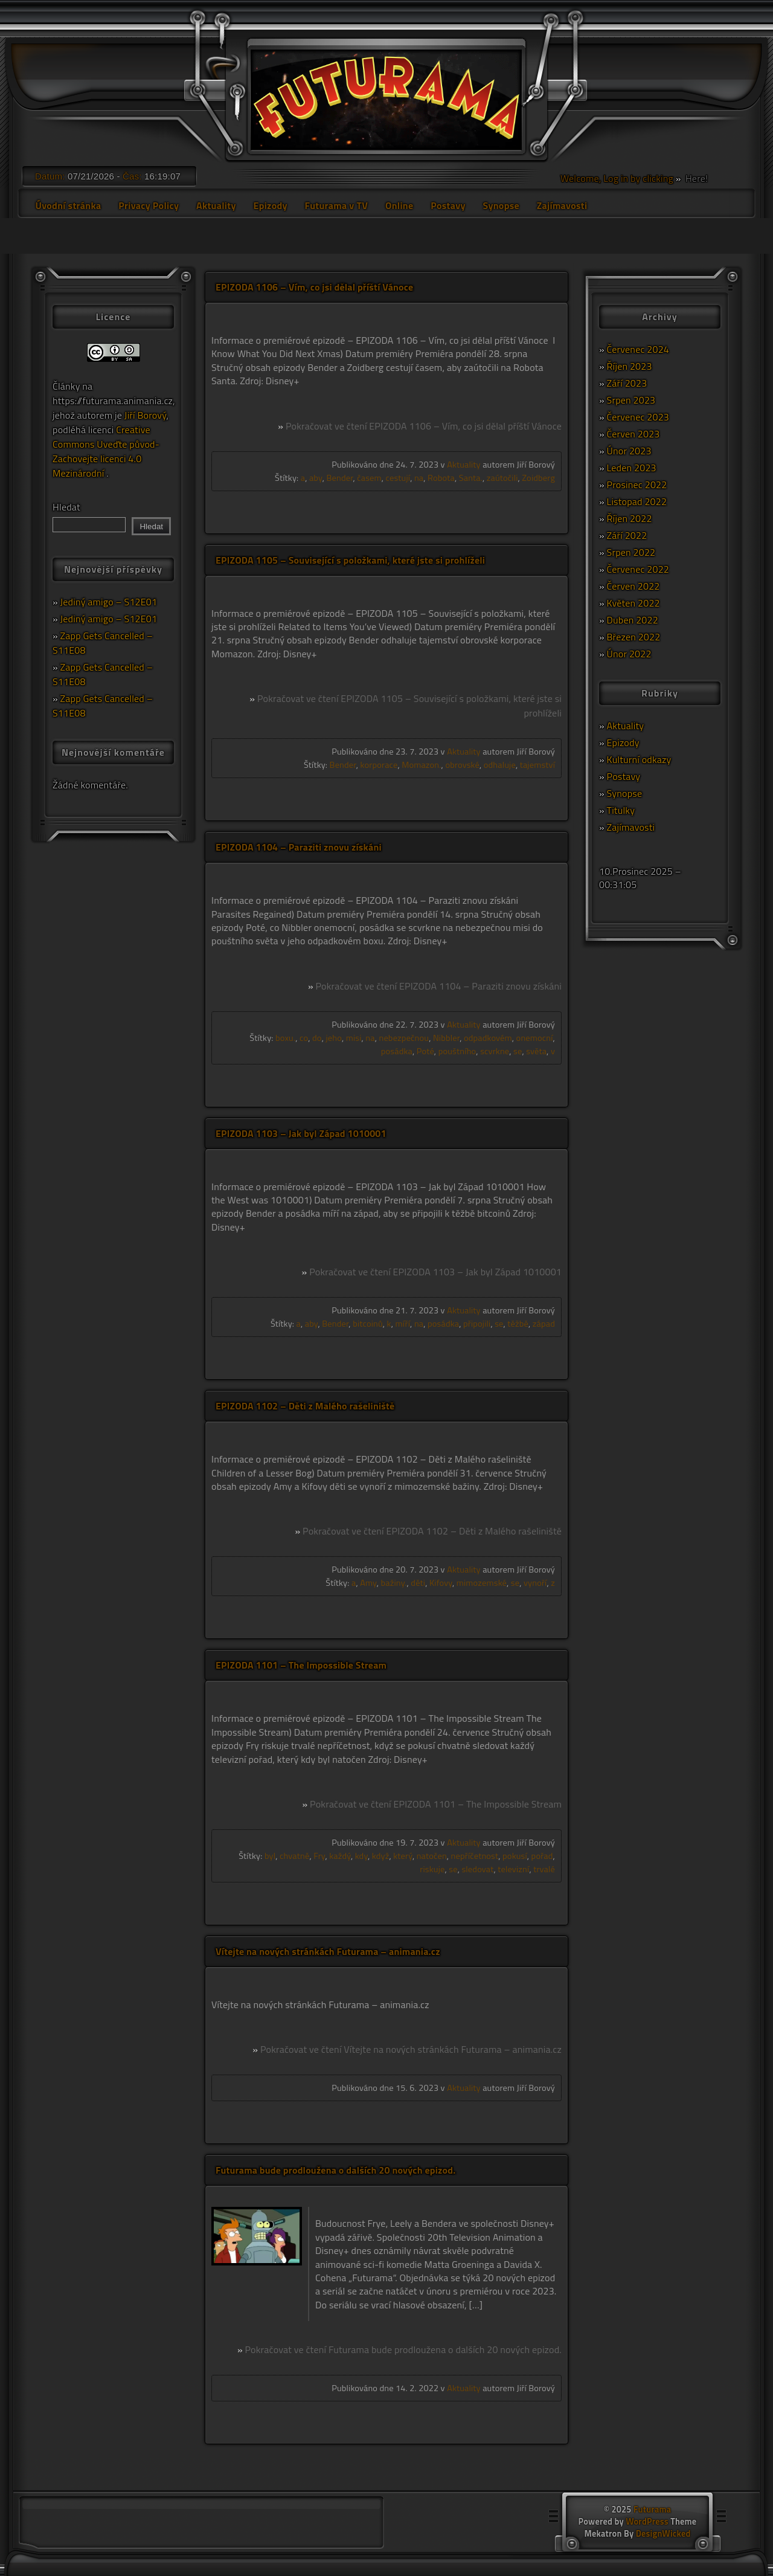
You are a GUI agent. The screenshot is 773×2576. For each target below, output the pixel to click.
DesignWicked (663, 2533)
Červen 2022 (633, 586)
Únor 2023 (629, 450)
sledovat (477, 1869)
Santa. (471, 478)
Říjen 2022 (629, 518)
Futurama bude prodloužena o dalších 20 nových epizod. (335, 2170)
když (381, 1856)
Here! (695, 178)
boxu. (285, 1038)
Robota (441, 478)
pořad (542, 1856)
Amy (368, 1582)
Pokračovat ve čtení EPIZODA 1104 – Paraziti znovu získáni (438, 986)
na (418, 478)
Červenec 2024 (638, 349)
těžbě (517, 1323)
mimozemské (482, 1582)
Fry (319, 1856)
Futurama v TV (336, 205)
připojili (476, 1323)
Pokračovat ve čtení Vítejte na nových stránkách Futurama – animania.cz (411, 2049)
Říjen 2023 (629, 366)
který (402, 1856)
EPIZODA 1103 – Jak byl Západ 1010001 (301, 1133)
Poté (425, 1051)
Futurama (652, 2509)
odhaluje (500, 764)
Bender (339, 478)
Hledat (66, 507)
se (517, 1051)
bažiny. (394, 1582)
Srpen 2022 (631, 552)
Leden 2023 (631, 467)
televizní (513, 1869)
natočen (432, 1856)
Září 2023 (627, 383)
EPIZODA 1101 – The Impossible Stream (301, 1665)
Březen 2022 (634, 637)
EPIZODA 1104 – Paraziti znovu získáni (299, 847)
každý (340, 1856)
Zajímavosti (562, 205)
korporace (379, 764)
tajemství (537, 764)
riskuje (432, 1869)
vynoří (535, 1582)
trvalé (544, 1869)
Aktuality (216, 205)
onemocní (534, 1038)
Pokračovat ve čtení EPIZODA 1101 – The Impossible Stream (436, 1804)
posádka (396, 1051)
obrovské (462, 764)
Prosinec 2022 (637, 484)
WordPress (647, 2521)
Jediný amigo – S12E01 (109, 601)
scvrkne (494, 1051)
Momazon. (421, 764)
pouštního (457, 1051)
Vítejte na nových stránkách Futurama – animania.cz (328, 1951)
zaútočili (502, 478)
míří (402, 1323)
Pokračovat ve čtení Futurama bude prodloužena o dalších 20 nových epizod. (403, 2349)
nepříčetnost (475, 1856)
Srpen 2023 (631, 400)
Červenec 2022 (638, 569)
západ (544, 1323)
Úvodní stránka (68, 205)
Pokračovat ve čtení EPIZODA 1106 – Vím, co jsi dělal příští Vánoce (424, 426)
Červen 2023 (633, 434)
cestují (398, 478)
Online (399, 205)
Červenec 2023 (638, 417)
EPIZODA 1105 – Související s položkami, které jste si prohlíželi (350, 560)
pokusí (514, 1856)
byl (270, 1856)
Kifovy (440, 1582)
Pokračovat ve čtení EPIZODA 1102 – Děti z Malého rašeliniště (432, 1531)
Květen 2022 (633, 603)
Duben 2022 (632, 620)
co (304, 1038)
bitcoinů (368, 1323)
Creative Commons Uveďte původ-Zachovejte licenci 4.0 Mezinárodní (106, 451)
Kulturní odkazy (639, 759)
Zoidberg (538, 478)
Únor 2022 (629, 653)
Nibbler (446, 1038)
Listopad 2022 (637, 501)
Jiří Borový (145, 415)
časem (369, 478)
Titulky (621, 810)
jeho (334, 1038)
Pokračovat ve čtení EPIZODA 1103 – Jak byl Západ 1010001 (435, 1271)
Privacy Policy (148, 205)
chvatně (294, 1856)
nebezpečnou (404, 1038)
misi (354, 1038)
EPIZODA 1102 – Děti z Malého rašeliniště (305, 1406)
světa (536, 1051)
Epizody (270, 205)
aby (315, 478)
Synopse (501, 205)
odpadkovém (488, 1038)
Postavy (448, 205)
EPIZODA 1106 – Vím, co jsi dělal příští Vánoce (314, 287)
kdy (361, 1856)
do (317, 1038)
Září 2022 (627, 535)
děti (418, 1582)
